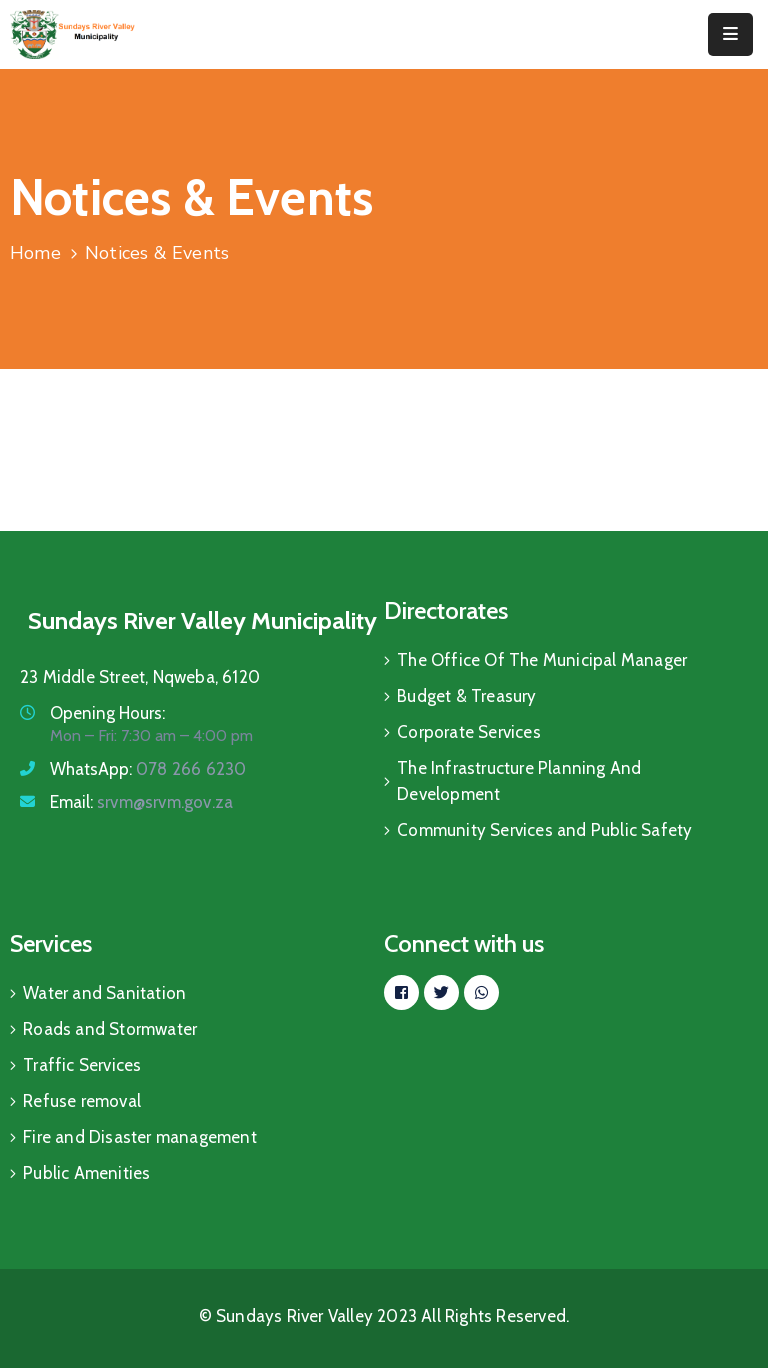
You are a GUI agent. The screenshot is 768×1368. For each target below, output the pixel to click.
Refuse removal (82, 1101)
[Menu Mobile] (730, 34)
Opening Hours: (107, 713)
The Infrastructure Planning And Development (519, 781)
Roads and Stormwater (110, 1029)
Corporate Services (469, 732)
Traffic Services (82, 1065)
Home (35, 253)
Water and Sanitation (104, 993)
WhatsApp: (148, 769)
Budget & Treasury (466, 696)
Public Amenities (86, 1173)
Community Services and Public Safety (544, 830)
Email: (141, 802)
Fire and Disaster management (140, 1137)
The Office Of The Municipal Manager (542, 660)
